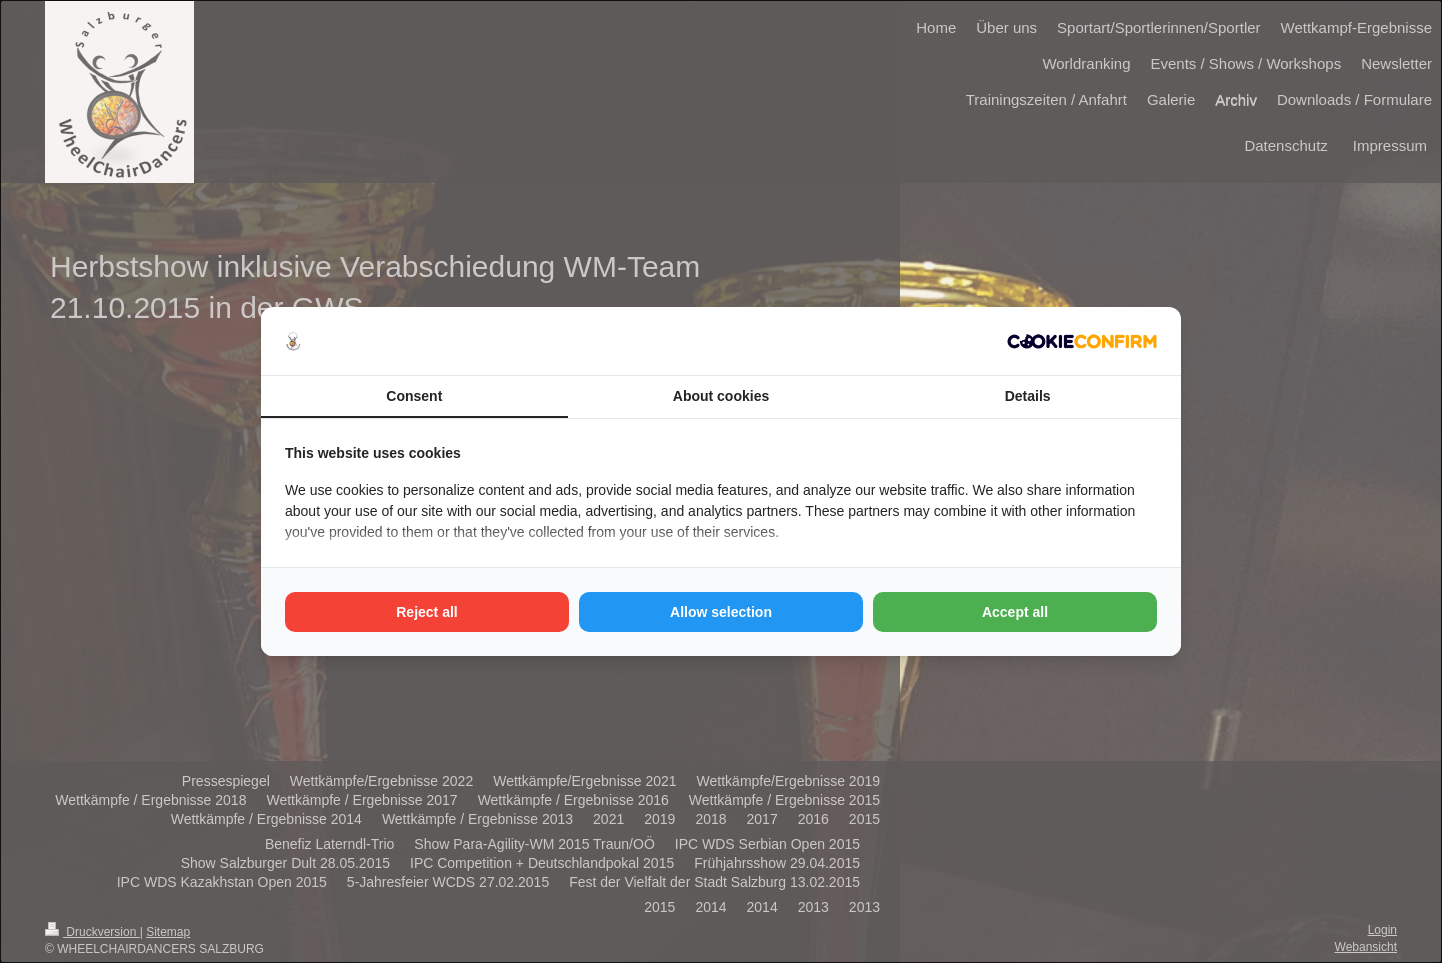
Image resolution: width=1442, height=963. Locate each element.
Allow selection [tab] (721, 612)
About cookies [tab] (721, 396)
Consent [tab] (414, 396)
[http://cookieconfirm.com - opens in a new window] (1082, 341)
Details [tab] (1028, 396)
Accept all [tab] (1015, 612)
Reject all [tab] (426, 612)
